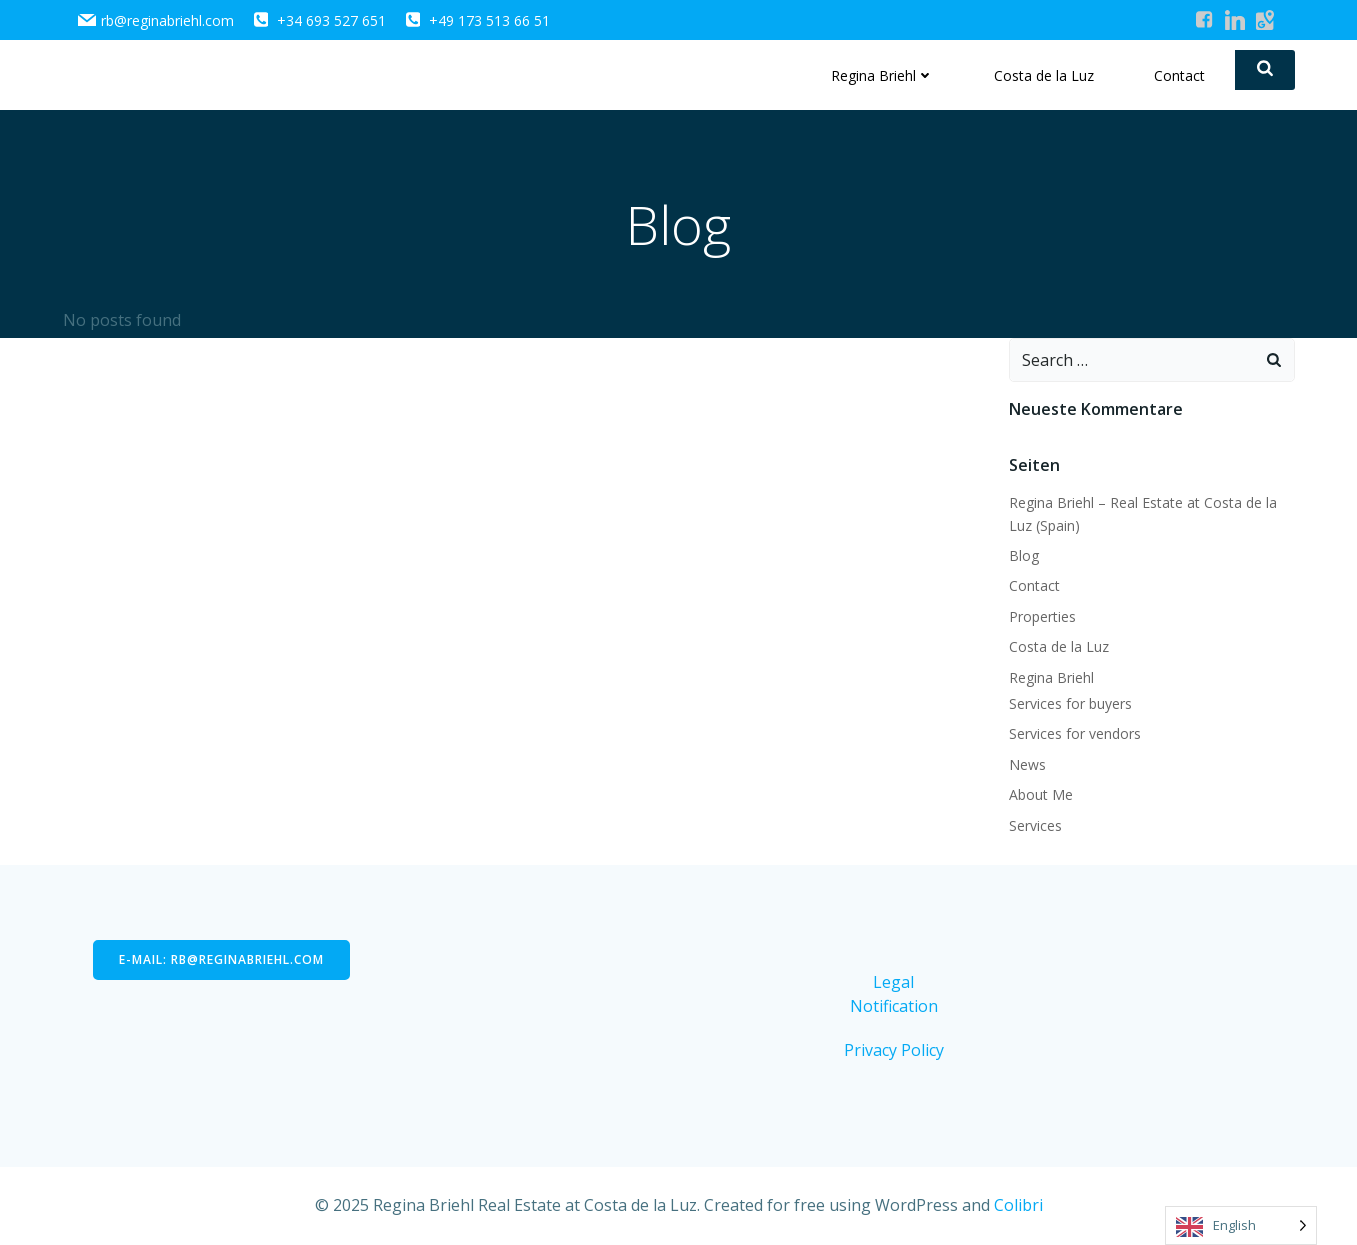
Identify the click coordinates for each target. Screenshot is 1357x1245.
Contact (1179, 75)
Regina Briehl (882, 75)
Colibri (1018, 1205)
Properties (1042, 616)
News (1027, 764)
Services (1035, 825)
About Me (1041, 794)
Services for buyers (1070, 703)
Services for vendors (1075, 733)
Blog (1024, 555)
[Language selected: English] (1241, 1225)
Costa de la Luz (1044, 75)
